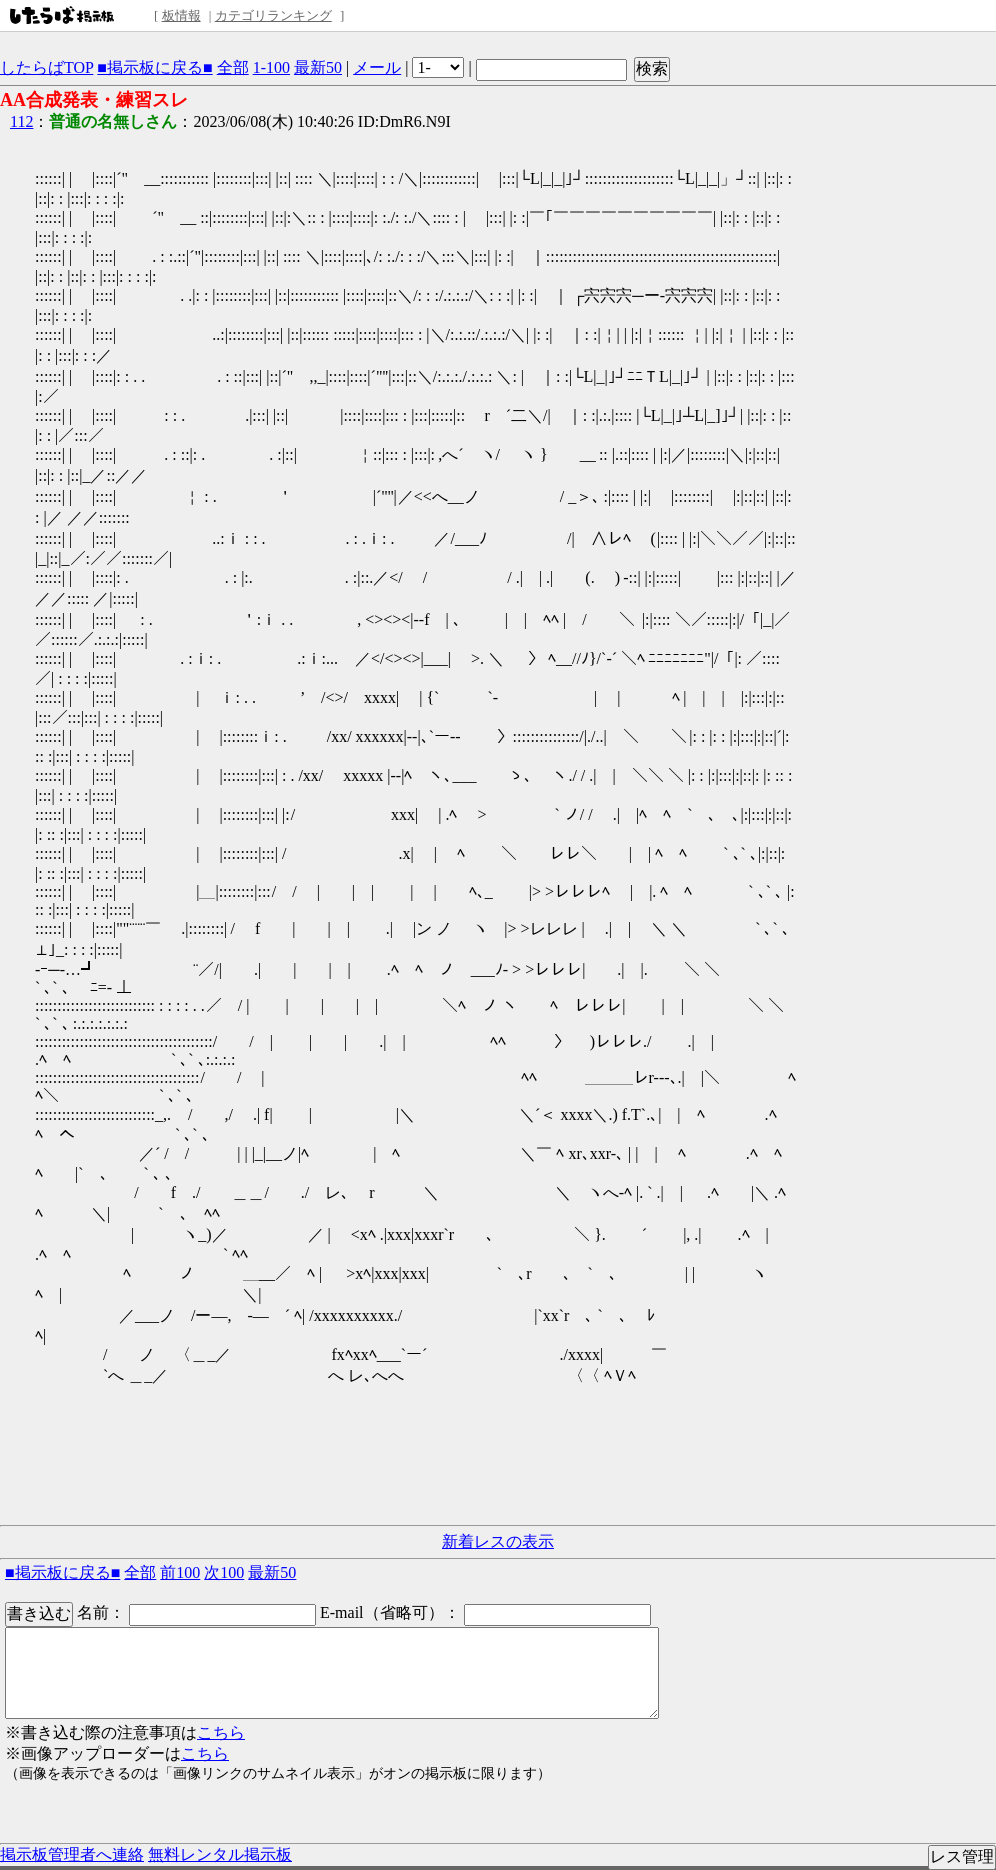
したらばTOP (46, 67)
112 (21, 121)
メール (377, 67)
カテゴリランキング (273, 15)
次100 (224, 1572)
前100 (180, 1572)
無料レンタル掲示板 (220, 1854)
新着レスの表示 (498, 1541)
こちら (221, 1732)
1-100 (271, 67)
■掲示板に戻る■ (154, 67)
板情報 (181, 15)
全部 (233, 67)
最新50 (318, 67)
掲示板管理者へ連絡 (72, 1854)
